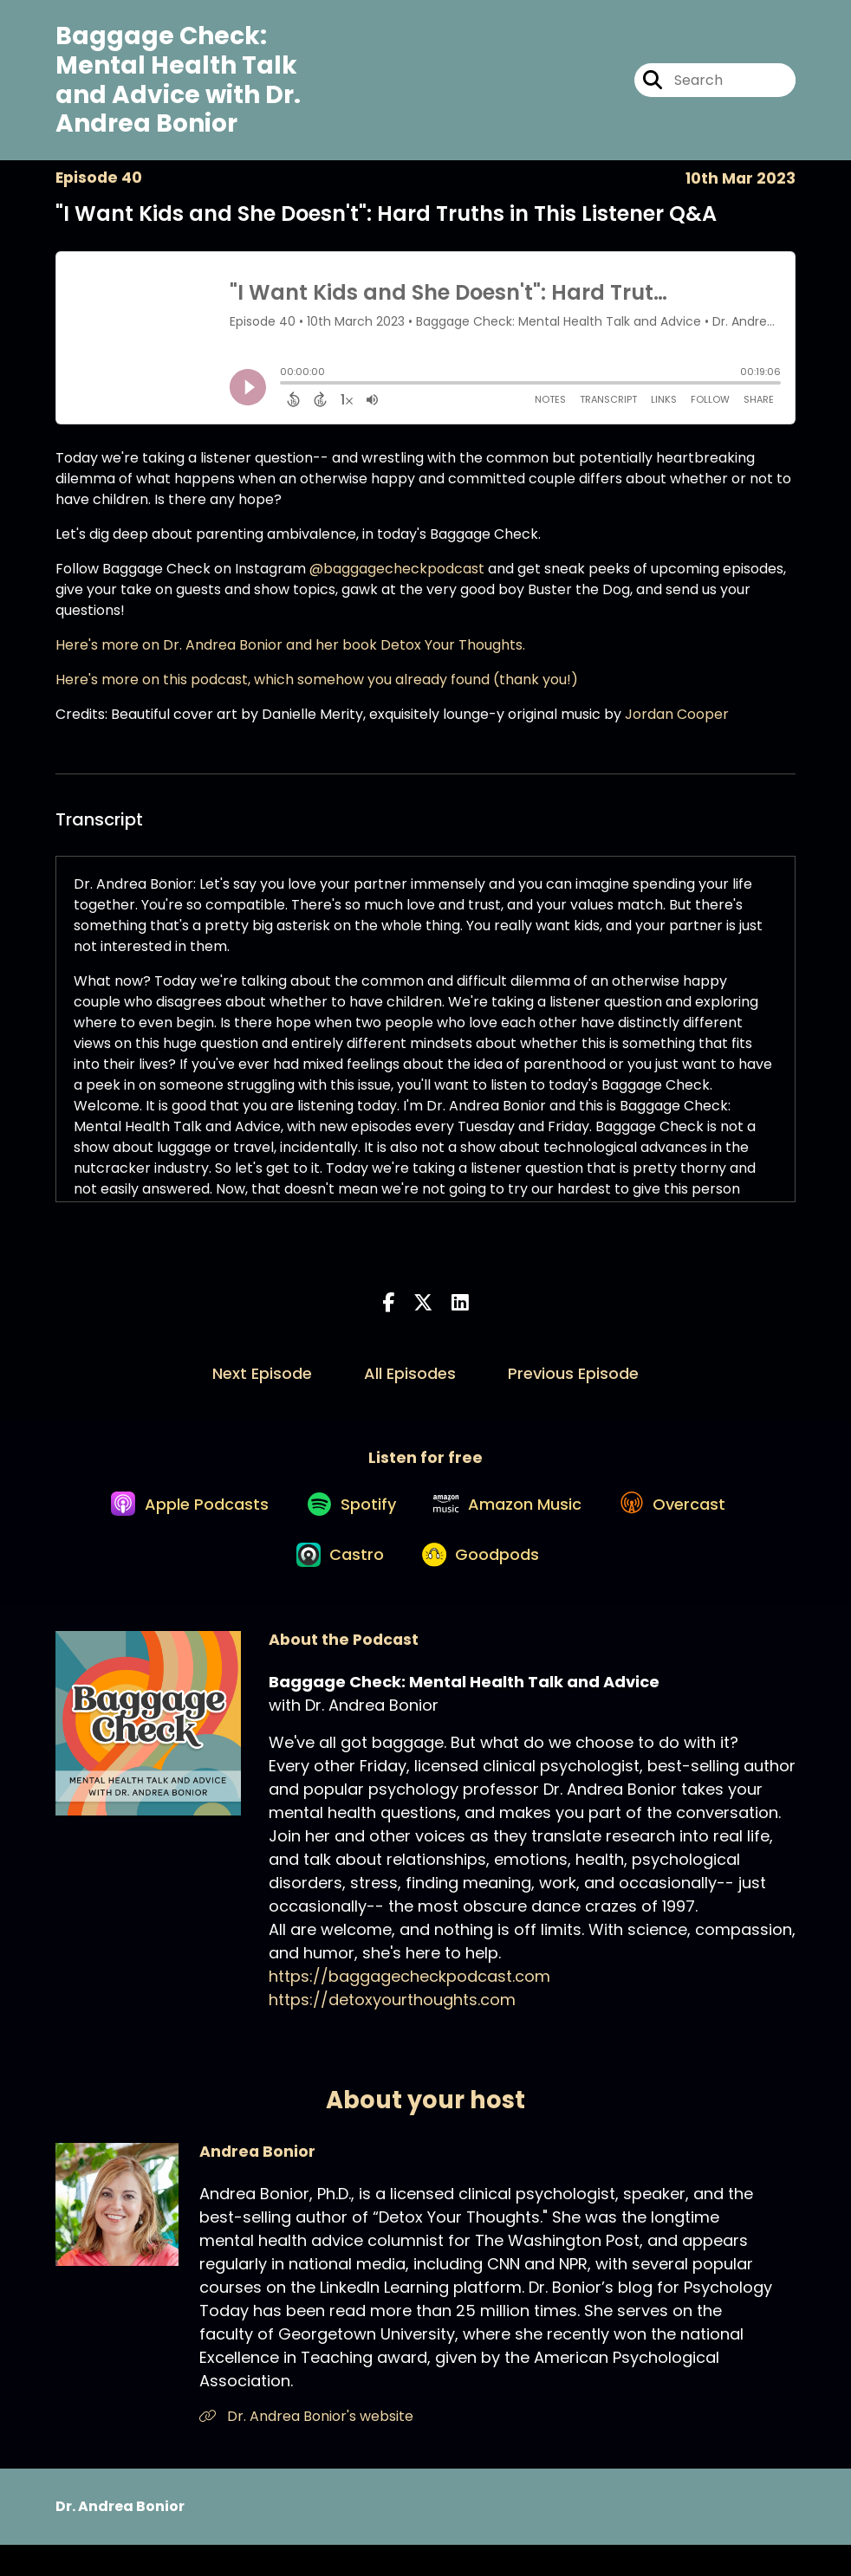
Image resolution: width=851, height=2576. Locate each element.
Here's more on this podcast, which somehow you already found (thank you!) (316, 687)
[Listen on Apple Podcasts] (176, 1521)
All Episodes (410, 1381)
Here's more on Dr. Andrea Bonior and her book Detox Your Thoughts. (290, 653)
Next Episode (262, 1381)
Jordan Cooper (677, 722)
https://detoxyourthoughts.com (392, 2031)
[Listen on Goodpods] (484, 1584)
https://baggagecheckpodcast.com (409, 2007)
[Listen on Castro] (335, 1584)
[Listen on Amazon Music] (510, 1521)
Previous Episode (573, 1381)
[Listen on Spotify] (346, 1522)
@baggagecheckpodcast (396, 576)
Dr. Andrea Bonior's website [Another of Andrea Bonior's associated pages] (306, 2447)
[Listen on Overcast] (683, 1521)
